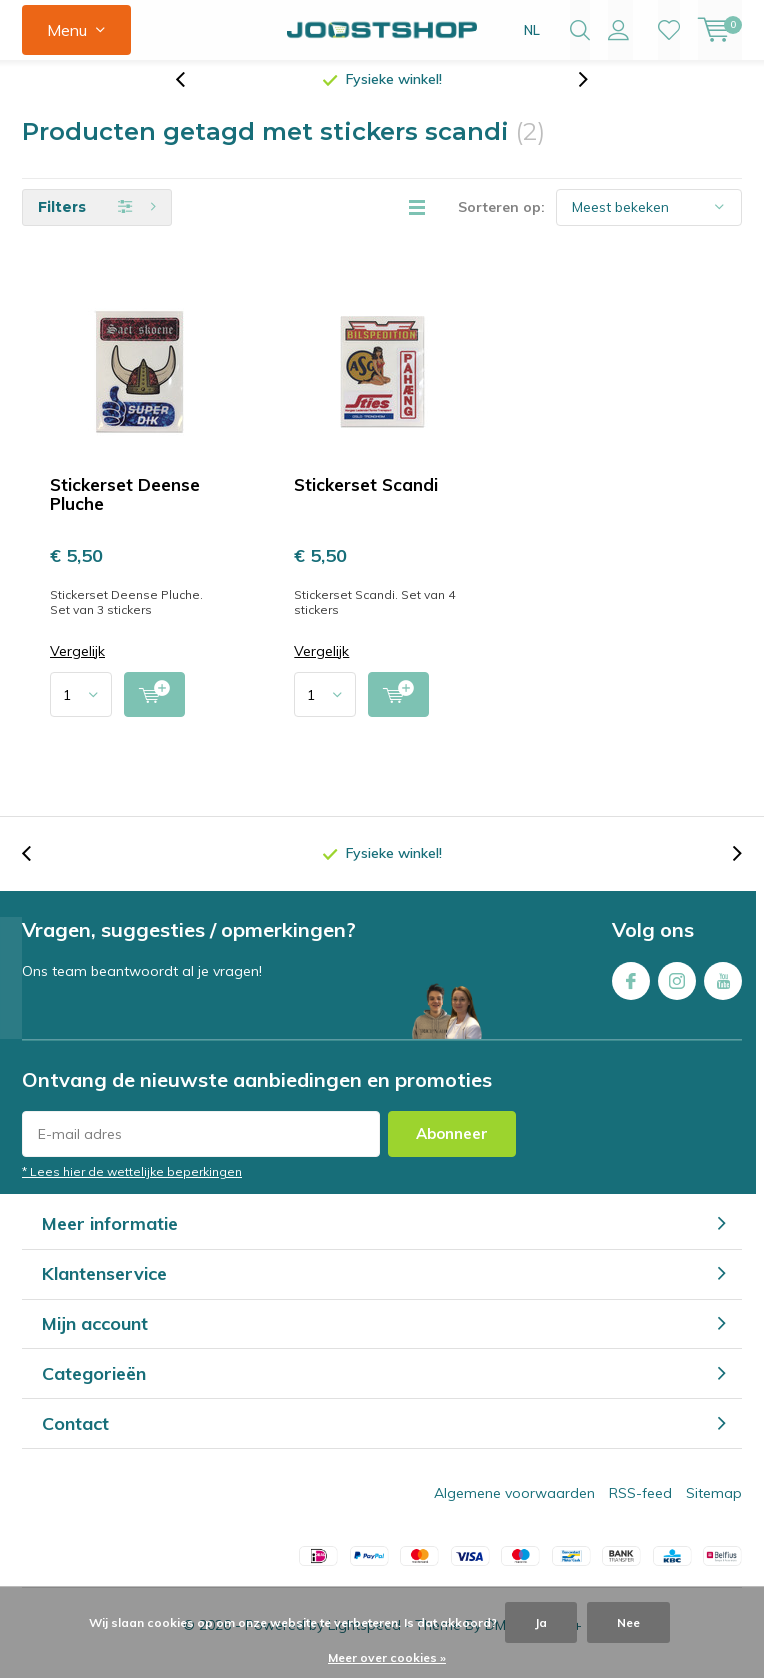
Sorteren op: (501, 222)
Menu (67, 30)
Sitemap (714, 1508)
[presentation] (191, 94)
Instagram (677, 991)
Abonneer (452, 1148)
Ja (541, 1622)
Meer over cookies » (387, 1657)
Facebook (631, 991)
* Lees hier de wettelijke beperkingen (132, 1186)
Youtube (723, 991)
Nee (628, 1622)
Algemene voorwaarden (514, 1508)
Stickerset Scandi (366, 499)
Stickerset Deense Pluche (125, 509)
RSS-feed (640, 1508)
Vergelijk (77, 666)
